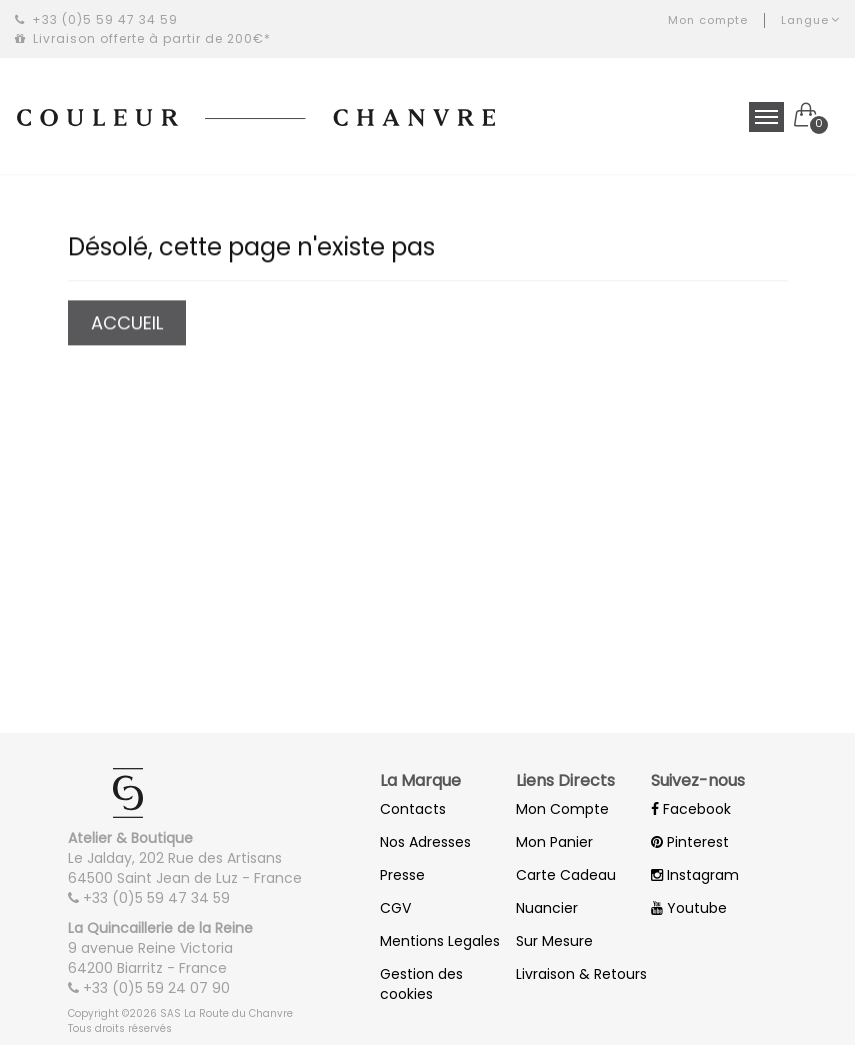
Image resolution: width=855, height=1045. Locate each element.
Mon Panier (554, 842)
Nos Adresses (425, 842)
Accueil (126, 324)
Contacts (413, 809)
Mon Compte (562, 809)
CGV (395, 908)
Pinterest (690, 842)
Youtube (689, 908)
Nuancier (547, 908)
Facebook (691, 809)
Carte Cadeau (566, 875)
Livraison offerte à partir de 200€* (143, 38)
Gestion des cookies (421, 984)
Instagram (695, 875)
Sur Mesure (554, 941)
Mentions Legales (440, 941)
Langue (810, 20)
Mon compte (708, 20)
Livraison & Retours (581, 974)
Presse (402, 875)
